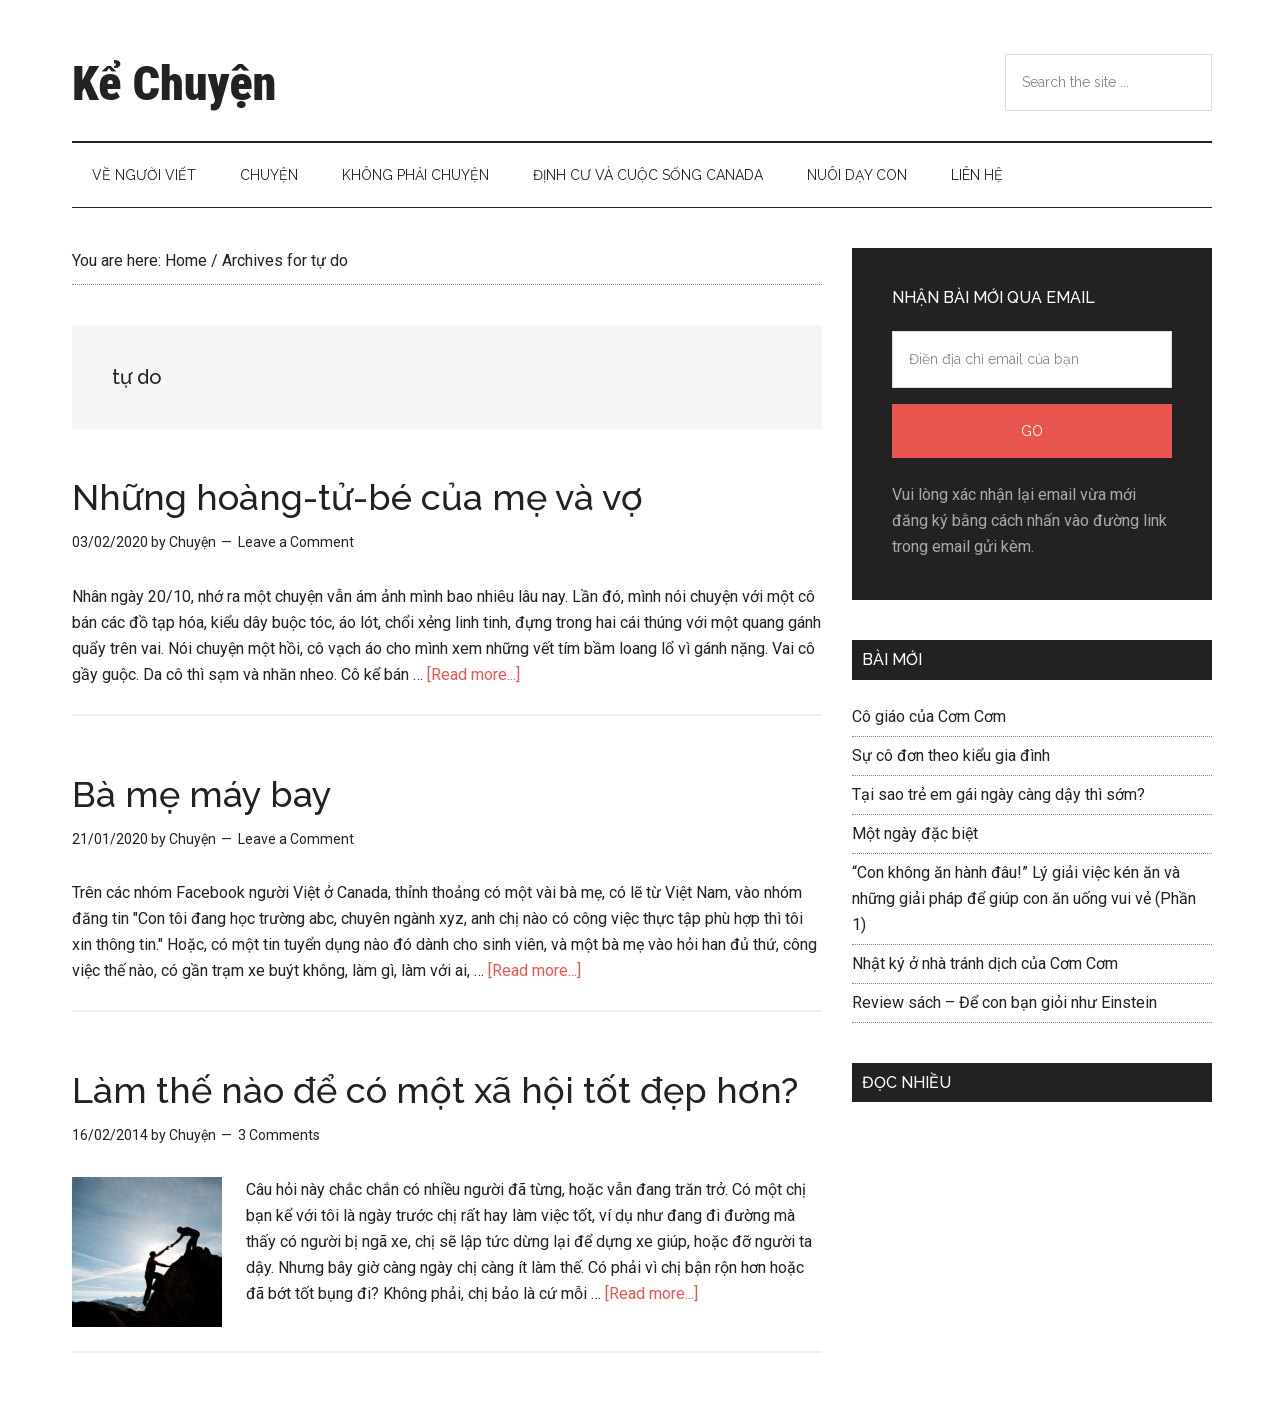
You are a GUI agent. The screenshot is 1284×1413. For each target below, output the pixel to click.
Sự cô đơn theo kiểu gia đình (951, 755)
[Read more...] (473, 674)
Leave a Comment (296, 542)
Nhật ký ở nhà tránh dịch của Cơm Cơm (985, 963)
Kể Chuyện (174, 83)
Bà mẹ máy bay (202, 794)
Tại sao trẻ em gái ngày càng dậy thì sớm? (998, 794)
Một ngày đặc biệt (915, 833)
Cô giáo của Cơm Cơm (929, 716)
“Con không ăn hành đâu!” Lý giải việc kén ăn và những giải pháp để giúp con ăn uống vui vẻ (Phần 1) (1024, 898)
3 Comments (279, 1135)
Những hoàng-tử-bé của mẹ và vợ (357, 497)
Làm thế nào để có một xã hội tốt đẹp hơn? (435, 1090)
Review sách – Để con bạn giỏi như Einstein (1004, 1002)
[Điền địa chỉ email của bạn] (1032, 359)
